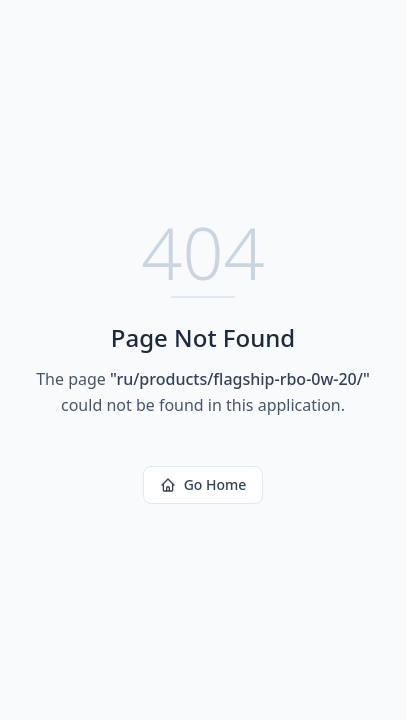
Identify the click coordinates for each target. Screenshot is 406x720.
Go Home (203, 484)
